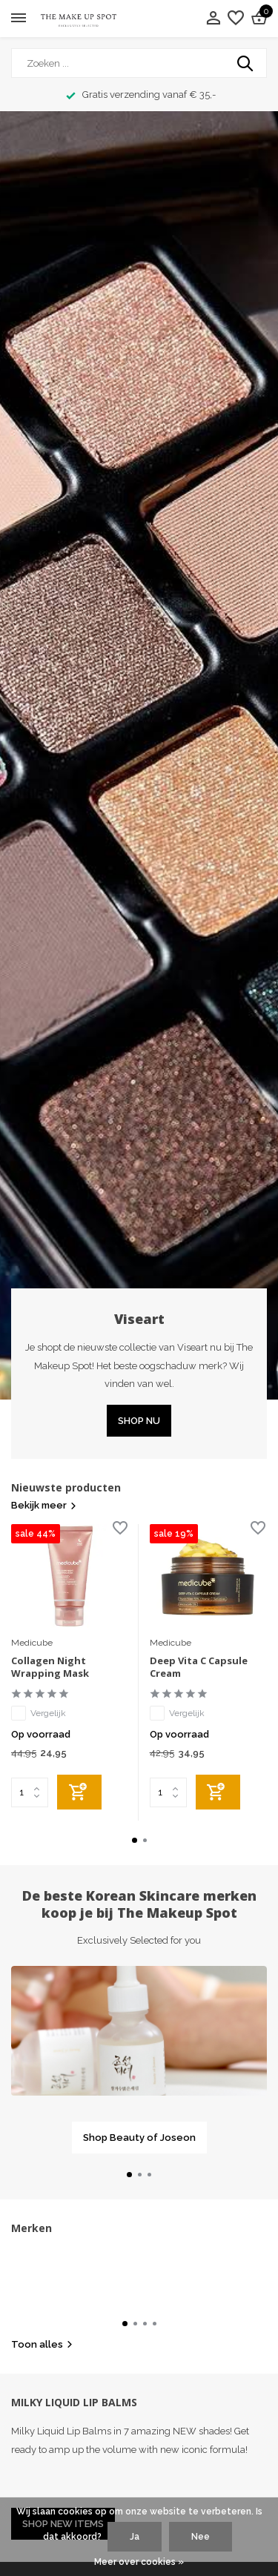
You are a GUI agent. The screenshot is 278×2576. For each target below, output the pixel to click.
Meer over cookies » (139, 2562)
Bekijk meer (44, 1505)
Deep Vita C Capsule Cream (199, 1667)
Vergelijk (38, 1713)
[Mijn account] (213, 18)
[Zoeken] (139, 63)
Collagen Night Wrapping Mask (50, 1667)
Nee (200, 2537)
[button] (134, 1840)
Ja (134, 2537)
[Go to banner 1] (139, 2059)
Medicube (32, 1643)
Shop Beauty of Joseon (139, 2137)
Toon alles (42, 2344)
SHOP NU (139, 1420)
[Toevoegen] (79, 1792)
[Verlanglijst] (236, 18)
